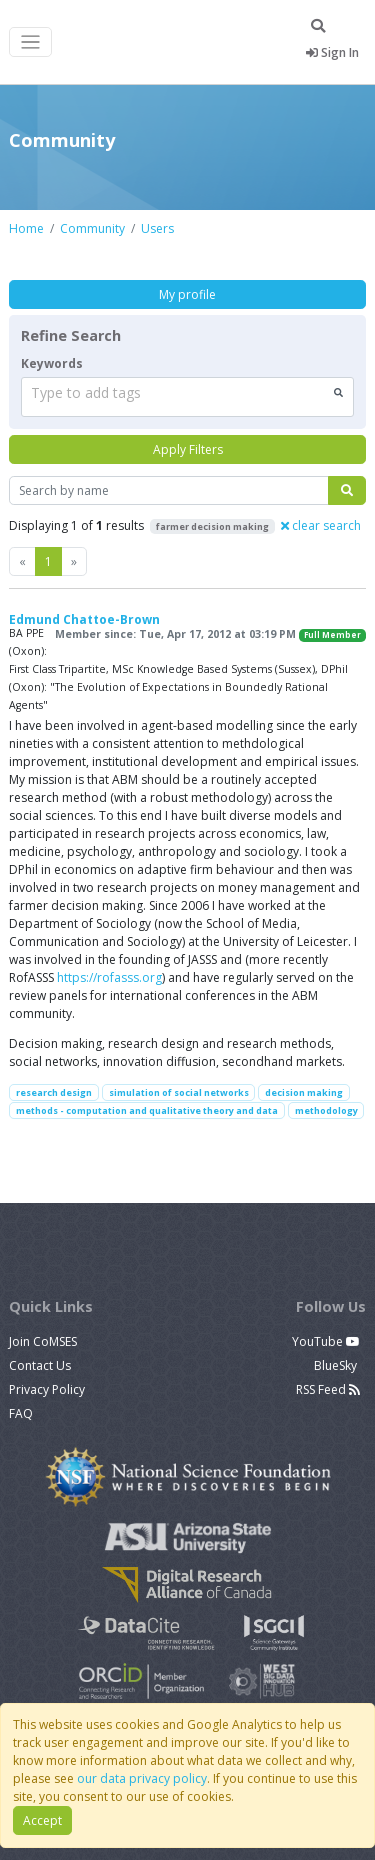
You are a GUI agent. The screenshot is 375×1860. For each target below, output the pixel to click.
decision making (304, 1092)
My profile (187, 294)
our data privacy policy (142, 1778)
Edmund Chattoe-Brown (84, 619)
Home (26, 228)
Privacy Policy (47, 1389)
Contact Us (40, 1365)
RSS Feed (328, 1389)
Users (157, 228)
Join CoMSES (43, 1341)
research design (54, 1092)
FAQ (21, 1413)
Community (92, 228)
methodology (326, 1110)
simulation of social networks (179, 1092)
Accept (42, 1820)
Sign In (332, 52)
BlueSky (337, 1365)
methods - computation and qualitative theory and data (147, 1110)
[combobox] (187, 397)
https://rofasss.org (109, 977)
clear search (321, 525)
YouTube (326, 1341)
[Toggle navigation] (30, 42)
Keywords (52, 363)
